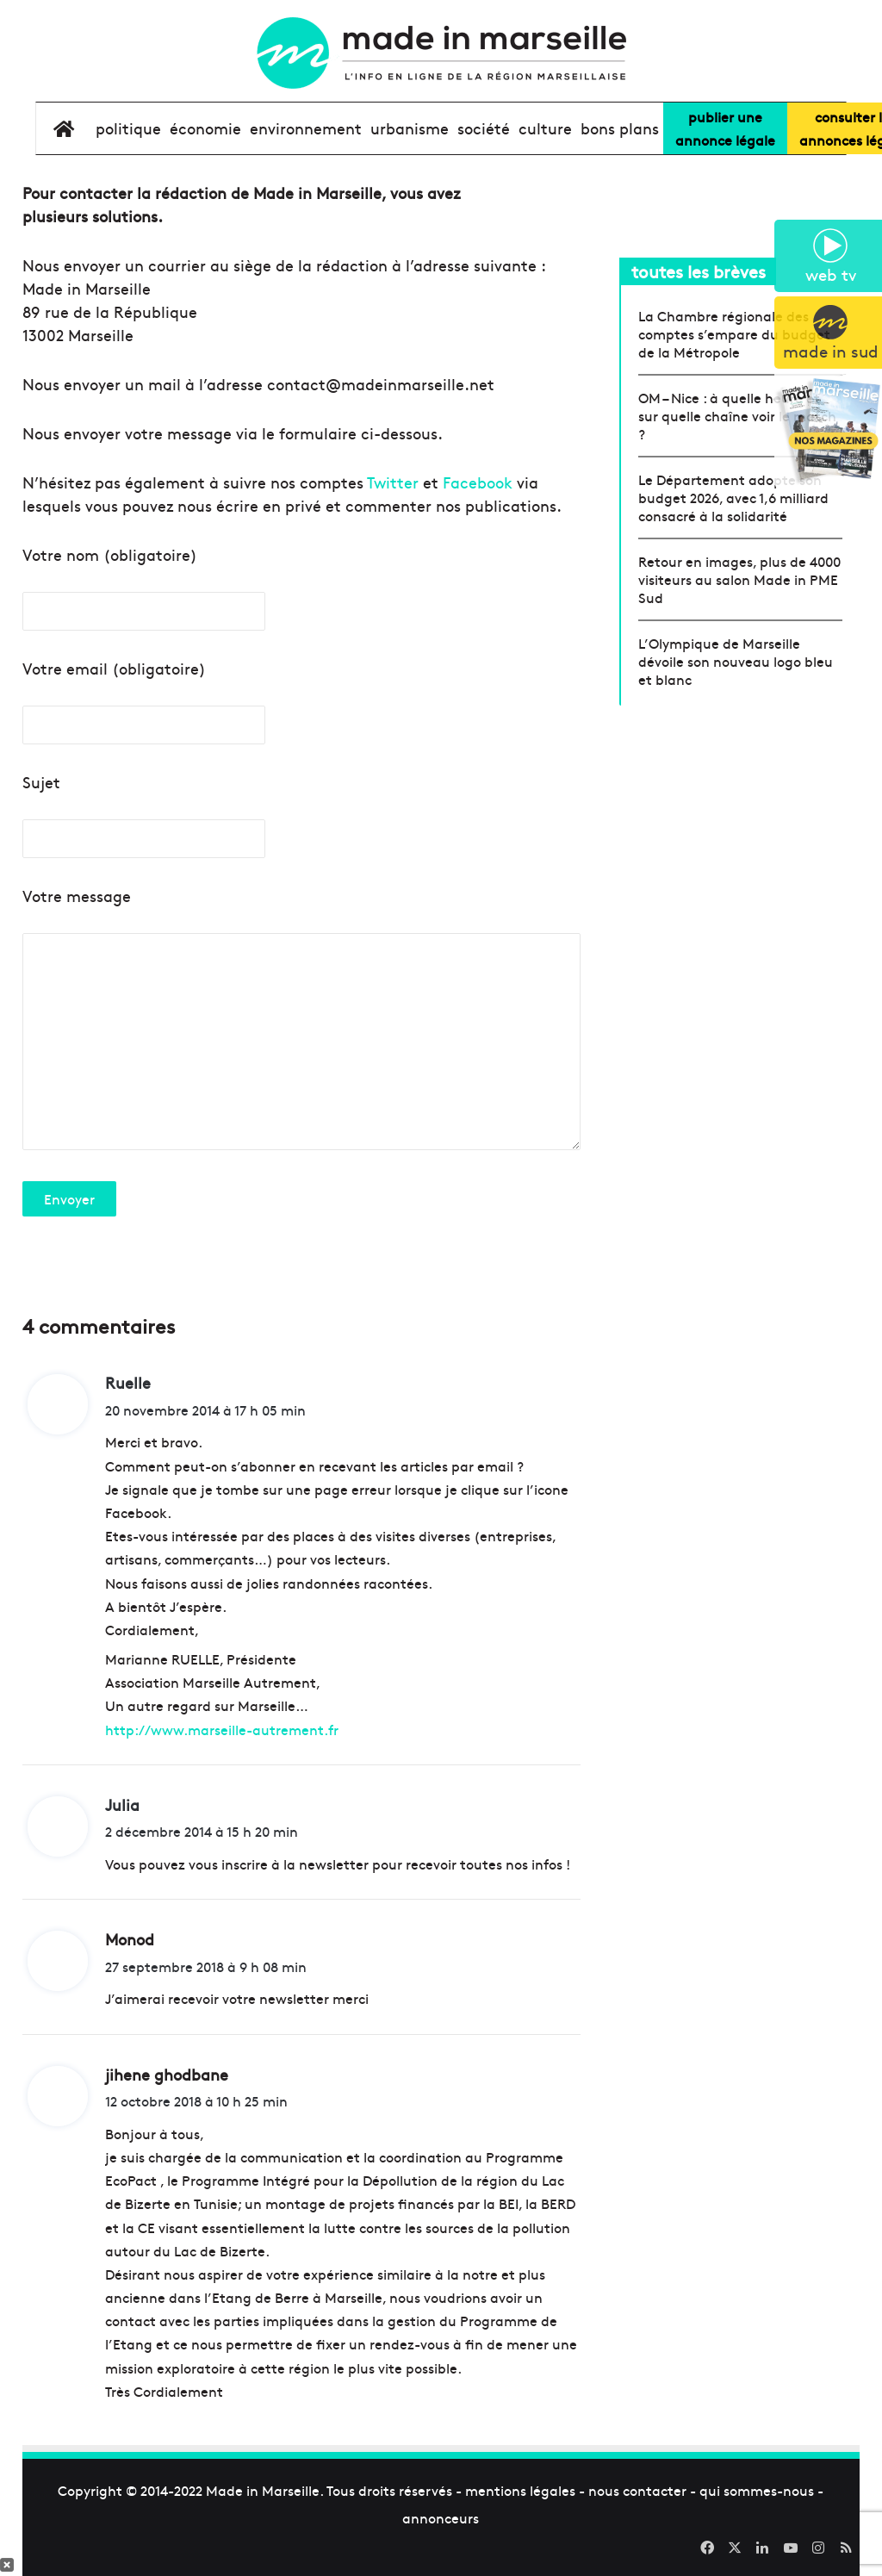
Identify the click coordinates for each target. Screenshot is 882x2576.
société (483, 128)
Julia (122, 1804)
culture (545, 128)
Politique (128, 128)
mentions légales (520, 2489)
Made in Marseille (263, 2489)
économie (205, 128)
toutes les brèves (698, 271)
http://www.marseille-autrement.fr (222, 1729)
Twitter (393, 482)
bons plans (620, 128)
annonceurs (440, 2517)
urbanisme (409, 128)
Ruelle (128, 1382)
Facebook (477, 482)
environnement (306, 128)
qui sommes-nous (756, 2489)
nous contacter (637, 2489)
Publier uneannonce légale (725, 128)
